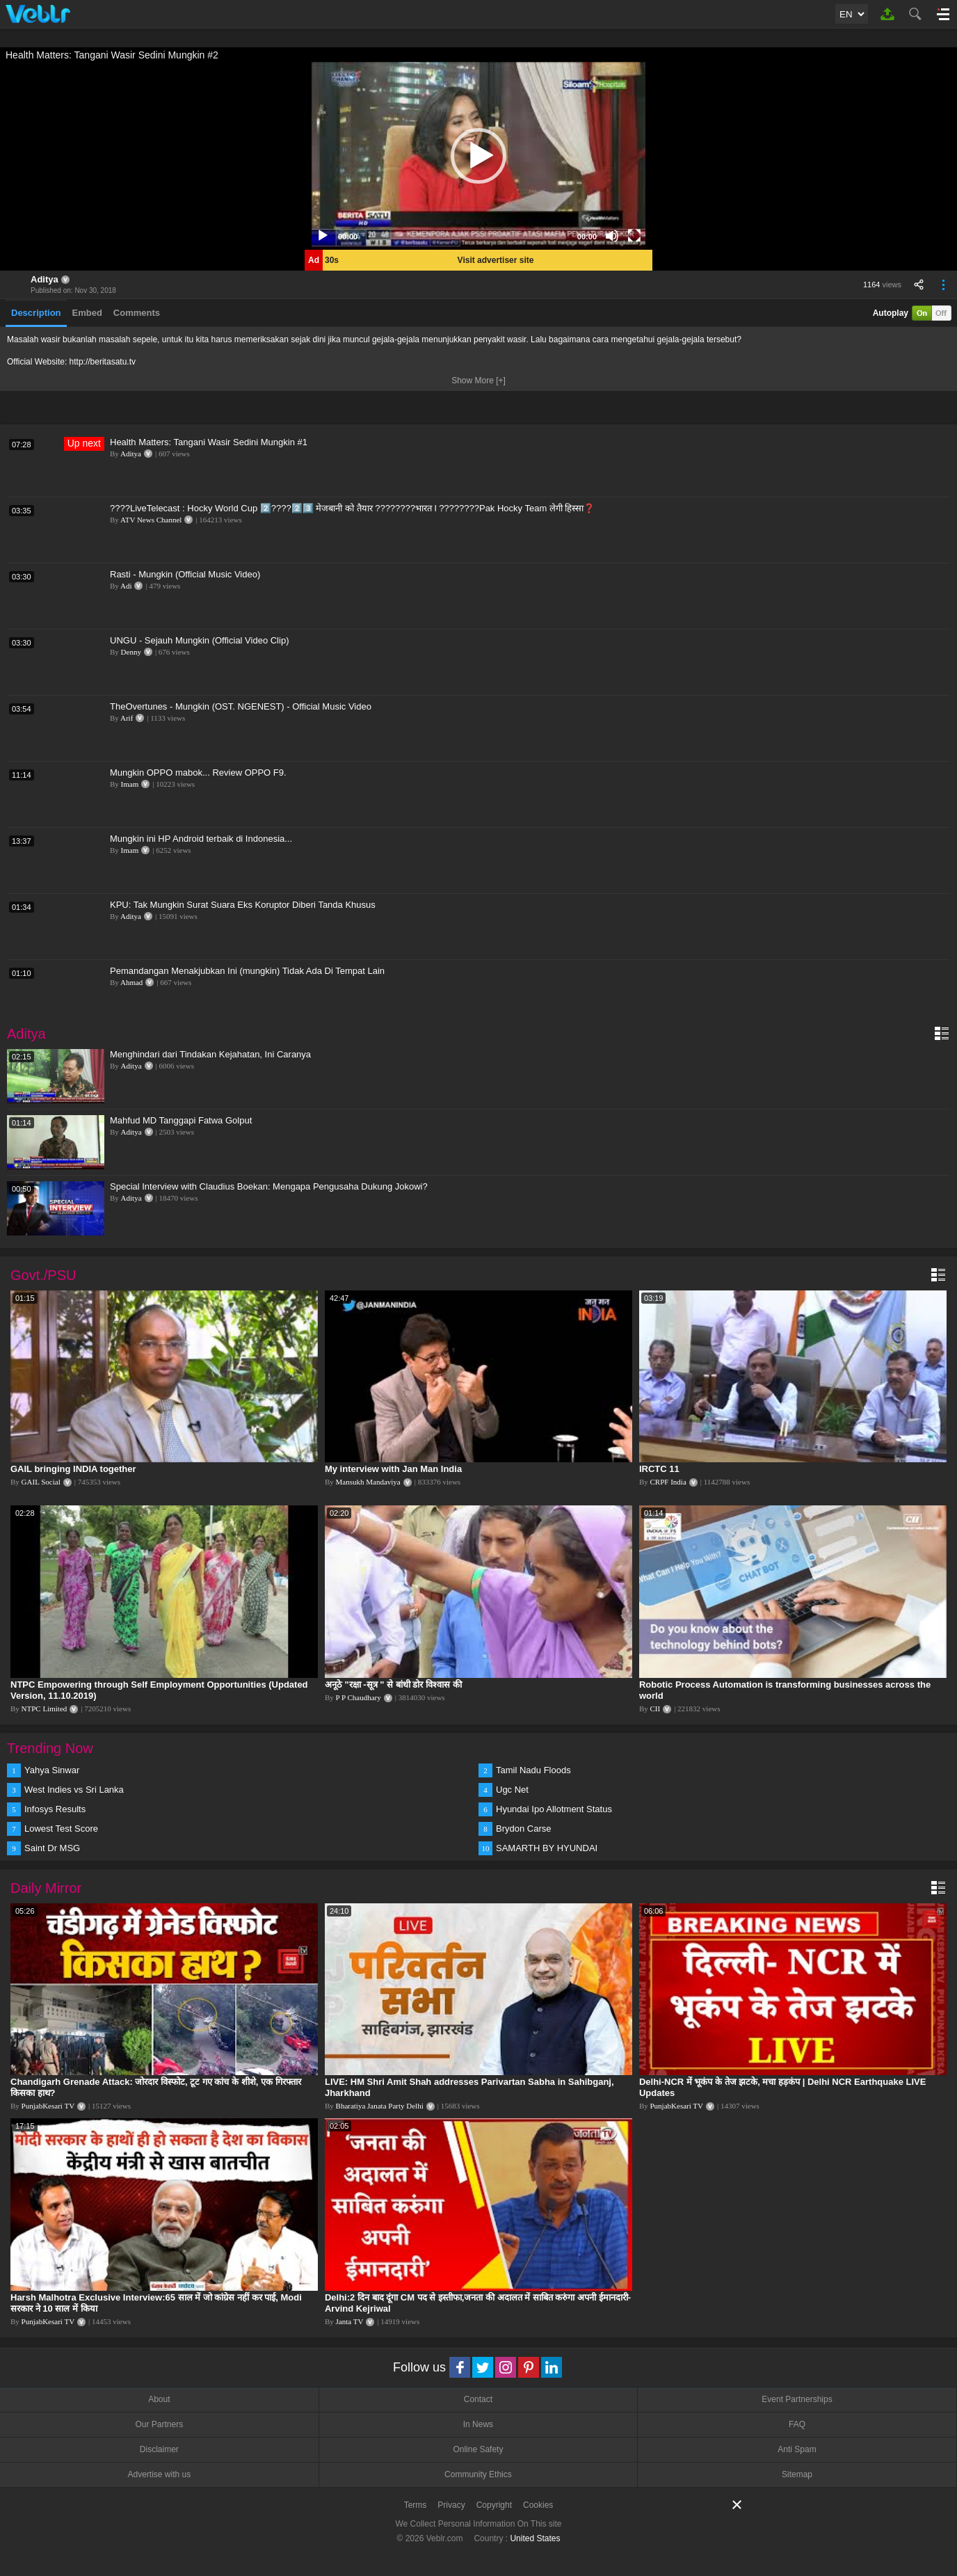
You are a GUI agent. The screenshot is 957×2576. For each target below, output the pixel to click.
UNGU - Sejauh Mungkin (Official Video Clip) (199, 640)
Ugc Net (512, 1789)
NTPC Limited (44, 1708)
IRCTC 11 (659, 1469)
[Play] (323, 236)
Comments (136, 312)
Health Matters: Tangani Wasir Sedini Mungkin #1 (208, 442)
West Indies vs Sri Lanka (74, 1789)
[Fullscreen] (634, 236)
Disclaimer (159, 2449)
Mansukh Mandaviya (368, 1482)
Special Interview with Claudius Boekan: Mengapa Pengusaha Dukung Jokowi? (269, 1186)
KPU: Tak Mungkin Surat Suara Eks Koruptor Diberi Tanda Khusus (243, 904)
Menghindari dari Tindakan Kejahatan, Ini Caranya (210, 1054)
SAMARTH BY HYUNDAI (546, 1848)
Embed (87, 312)
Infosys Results (55, 1809)
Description (36, 312)
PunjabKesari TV (48, 2106)
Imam (130, 784)
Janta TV (350, 2321)
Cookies (538, 2505)
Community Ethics (478, 2474)
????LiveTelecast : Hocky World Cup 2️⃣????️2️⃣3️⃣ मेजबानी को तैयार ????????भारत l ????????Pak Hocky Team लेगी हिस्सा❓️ (352, 508)
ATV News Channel (151, 519)
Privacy (451, 2505)
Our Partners (159, 2424)
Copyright (494, 2505)
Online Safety (478, 2449)
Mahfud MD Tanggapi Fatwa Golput (181, 1120)
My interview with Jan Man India (393, 1469)
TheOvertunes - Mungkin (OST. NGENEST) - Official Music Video (240, 706)
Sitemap (797, 2474)
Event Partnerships (797, 2399)
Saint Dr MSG (52, 1848)
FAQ (797, 2424)
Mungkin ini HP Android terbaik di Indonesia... (201, 838)
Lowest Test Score (61, 1828)
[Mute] (612, 236)
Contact (478, 2399)
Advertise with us (159, 2474)
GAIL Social (41, 1482)
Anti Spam (797, 2449)
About (159, 2399)
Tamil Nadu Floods (533, 1770)
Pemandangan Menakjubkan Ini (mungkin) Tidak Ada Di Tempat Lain (247, 971)
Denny (131, 652)
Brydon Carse (523, 1828)
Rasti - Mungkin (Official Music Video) (185, 574)
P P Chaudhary (358, 1697)
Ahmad (131, 982)
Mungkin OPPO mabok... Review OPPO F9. (198, 772)
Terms (415, 2505)
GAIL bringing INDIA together (73, 1469)
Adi (126, 586)
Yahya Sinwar (51, 1770)
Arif (126, 718)
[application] (478, 156)
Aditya (44, 279)
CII (655, 1708)
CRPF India (668, 1482)
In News (478, 2424)
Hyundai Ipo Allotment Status (554, 1809)
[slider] (467, 235)
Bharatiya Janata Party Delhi (380, 2106)
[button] (478, 156)
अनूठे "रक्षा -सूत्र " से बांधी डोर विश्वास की (393, 1684)
